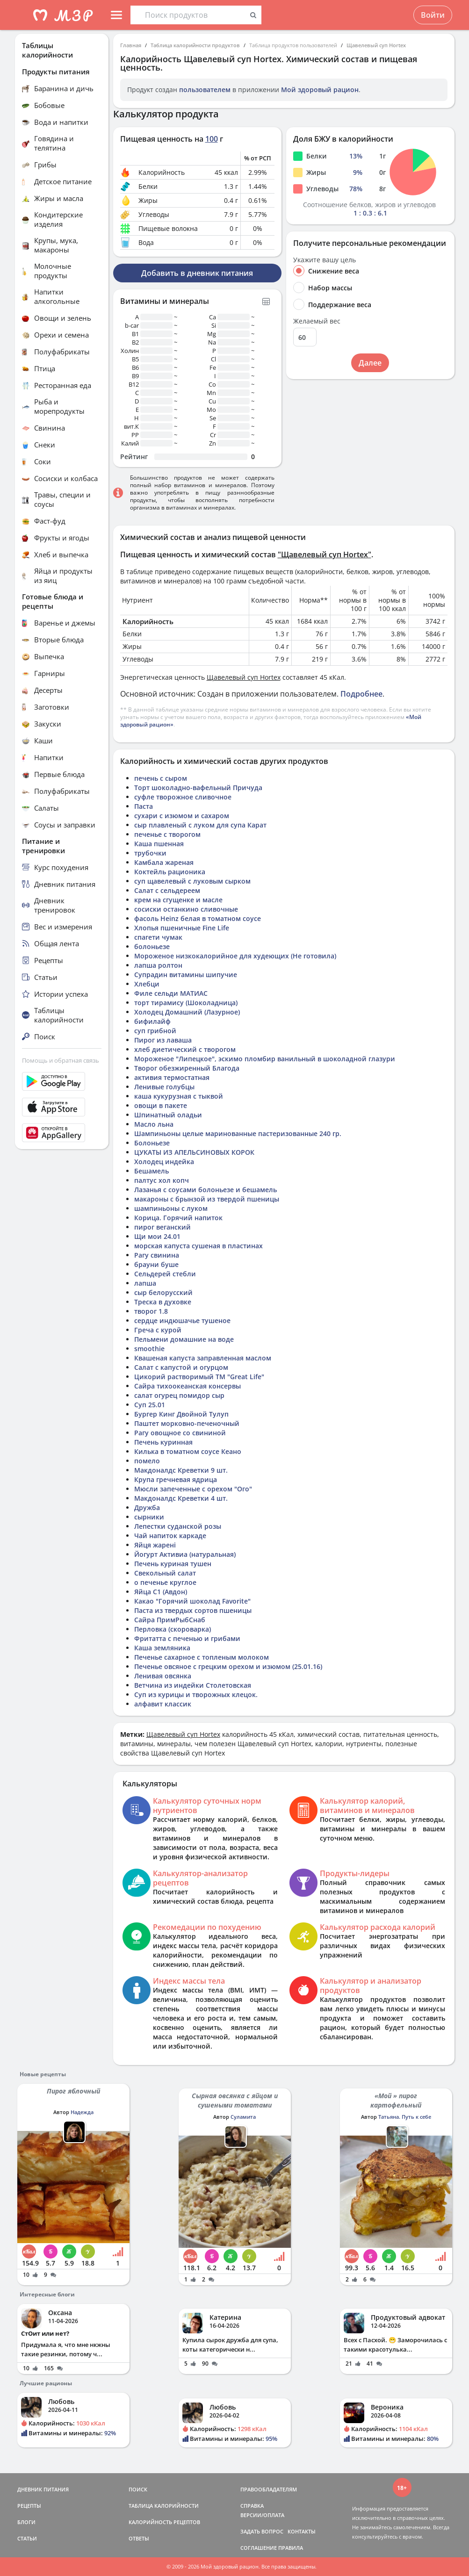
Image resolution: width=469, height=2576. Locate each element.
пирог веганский (162, 1227)
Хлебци (146, 983)
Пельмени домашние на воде (184, 1339)
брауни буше (156, 1264)
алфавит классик (162, 1703)
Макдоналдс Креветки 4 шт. (181, 1498)
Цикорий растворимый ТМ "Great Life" (199, 1376)
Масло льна (153, 1124)
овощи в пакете (160, 1105)
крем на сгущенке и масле (178, 899)
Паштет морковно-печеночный (186, 1423)
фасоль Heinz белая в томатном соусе (197, 918)
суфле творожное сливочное (182, 796)
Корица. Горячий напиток (178, 1217)
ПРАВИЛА (290, 2547)
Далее (370, 363)
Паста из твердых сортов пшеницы (193, 1610)
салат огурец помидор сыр (179, 1395)
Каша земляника (162, 1647)
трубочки (150, 853)
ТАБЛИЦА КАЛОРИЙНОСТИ (164, 2505)
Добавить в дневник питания (197, 273)
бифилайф (152, 1021)
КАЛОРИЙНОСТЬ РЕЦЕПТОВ (164, 2522)
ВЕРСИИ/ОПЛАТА (262, 2514)
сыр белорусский (163, 1292)
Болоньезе (152, 1142)
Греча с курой (157, 1329)
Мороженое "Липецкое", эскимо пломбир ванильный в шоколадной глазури (264, 1058)
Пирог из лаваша (163, 1040)
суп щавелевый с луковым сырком (192, 881)
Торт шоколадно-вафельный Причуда (198, 787)
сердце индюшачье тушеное (182, 1320)
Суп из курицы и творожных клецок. (196, 1694)
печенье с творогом (167, 834)
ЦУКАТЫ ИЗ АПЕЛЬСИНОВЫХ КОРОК (194, 1152)
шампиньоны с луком (171, 1208)
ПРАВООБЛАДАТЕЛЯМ (268, 2489)
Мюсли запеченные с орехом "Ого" (193, 1488)
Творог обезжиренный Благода (186, 1068)
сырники (149, 1516)
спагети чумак (158, 937)
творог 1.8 (151, 1311)
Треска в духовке (162, 1301)
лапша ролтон (158, 965)
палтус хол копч (161, 1180)
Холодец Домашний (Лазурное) (187, 1011)
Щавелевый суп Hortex (376, 45)
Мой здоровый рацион (320, 89)
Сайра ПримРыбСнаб (169, 1619)
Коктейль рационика (169, 871)
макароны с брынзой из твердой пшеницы (206, 1198)
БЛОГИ (26, 2522)
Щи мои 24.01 (157, 1236)
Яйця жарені (155, 1544)
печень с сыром (160, 778)
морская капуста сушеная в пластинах (198, 1245)
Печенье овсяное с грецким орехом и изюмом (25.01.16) (228, 1666)
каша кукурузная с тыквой (178, 1096)
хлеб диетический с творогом (185, 1049)
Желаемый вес (316, 321)
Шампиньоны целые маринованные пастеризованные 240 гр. (237, 1133)
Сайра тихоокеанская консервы (187, 1386)
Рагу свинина (156, 1255)
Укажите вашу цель (324, 260)
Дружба (147, 1507)
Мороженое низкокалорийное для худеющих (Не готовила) (235, 955)
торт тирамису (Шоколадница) (186, 1002)
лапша (145, 1283)
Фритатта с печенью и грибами (187, 1638)
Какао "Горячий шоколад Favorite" (192, 1601)
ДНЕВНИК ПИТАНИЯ (43, 2489)
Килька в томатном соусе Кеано (187, 1451)
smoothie (149, 1348)
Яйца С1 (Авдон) (160, 1591)
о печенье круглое (165, 1582)
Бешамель (151, 1170)
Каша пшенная (159, 843)
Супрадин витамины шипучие (185, 974)
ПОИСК (138, 2489)
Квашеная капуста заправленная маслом (202, 1357)
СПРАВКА (252, 2505)
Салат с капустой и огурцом (181, 1367)
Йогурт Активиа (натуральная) (185, 1554)
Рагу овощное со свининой (180, 1432)
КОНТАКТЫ (302, 2531)
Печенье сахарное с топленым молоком (201, 1657)
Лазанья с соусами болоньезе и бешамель (205, 1189)
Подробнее (361, 694)
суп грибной (155, 1030)
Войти (433, 15)
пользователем (205, 89)
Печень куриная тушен (172, 1563)
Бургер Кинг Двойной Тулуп (181, 1414)
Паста (143, 806)
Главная (130, 45)
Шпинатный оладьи (168, 1114)
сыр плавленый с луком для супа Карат (200, 824)
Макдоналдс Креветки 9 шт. (181, 1470)
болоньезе (152, 946)
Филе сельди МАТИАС (171, 993)
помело (147, 1460)
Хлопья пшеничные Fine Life (181, 927)
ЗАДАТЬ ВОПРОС (261, 2531)
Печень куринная (163, 1442)
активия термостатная (171, 1077)
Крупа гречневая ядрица (175, 1479)
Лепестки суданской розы (177, 1526)
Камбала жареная (164, 862)
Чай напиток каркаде (170, 1535)
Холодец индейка (164, 1161)
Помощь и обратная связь (60, 1060)
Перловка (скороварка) (172, 1629)
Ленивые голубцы (164, 1086)
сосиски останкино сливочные (186, 909)
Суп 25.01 (149, 1404)
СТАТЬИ (27, 2538)
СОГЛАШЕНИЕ (258, 2547)
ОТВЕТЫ (139, 2538)
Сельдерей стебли (165, 1273)
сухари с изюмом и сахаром (181, 815)
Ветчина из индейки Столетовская (192, 1685)
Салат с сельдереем (167, 890)
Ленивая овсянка (162, 1675)
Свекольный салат (165, 1573)
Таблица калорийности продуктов (195, 45)
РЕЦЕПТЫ (29, 2505)
